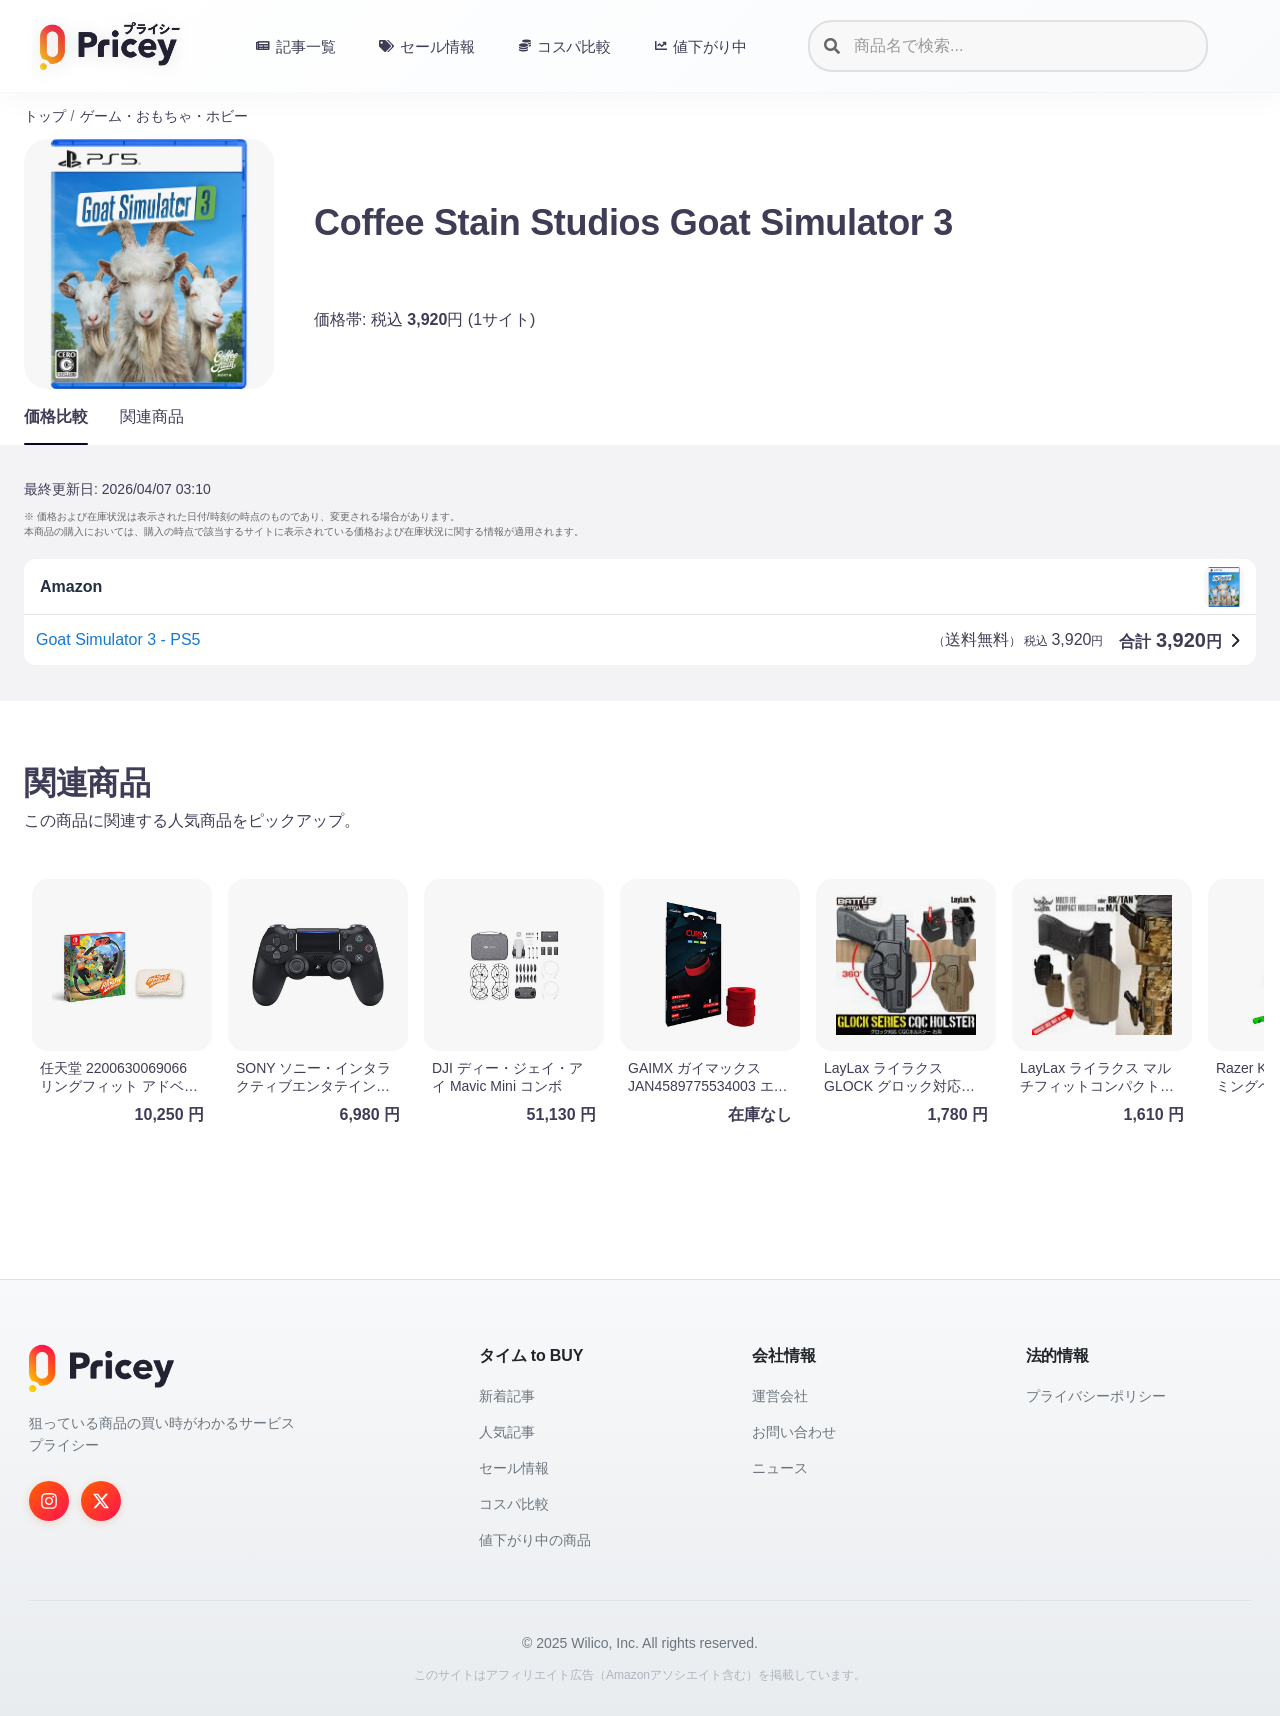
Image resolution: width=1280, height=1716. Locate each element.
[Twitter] (101, 1501)
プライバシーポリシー (1096, 1396)
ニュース (780, 1468)
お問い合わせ (794, 1432)
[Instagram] (49, 1501)
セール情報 (514, 1468)
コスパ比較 (514, 1504)
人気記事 (507, 1432)
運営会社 (780, 1396)
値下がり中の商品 (535, 1540)
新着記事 (507, 1396)
